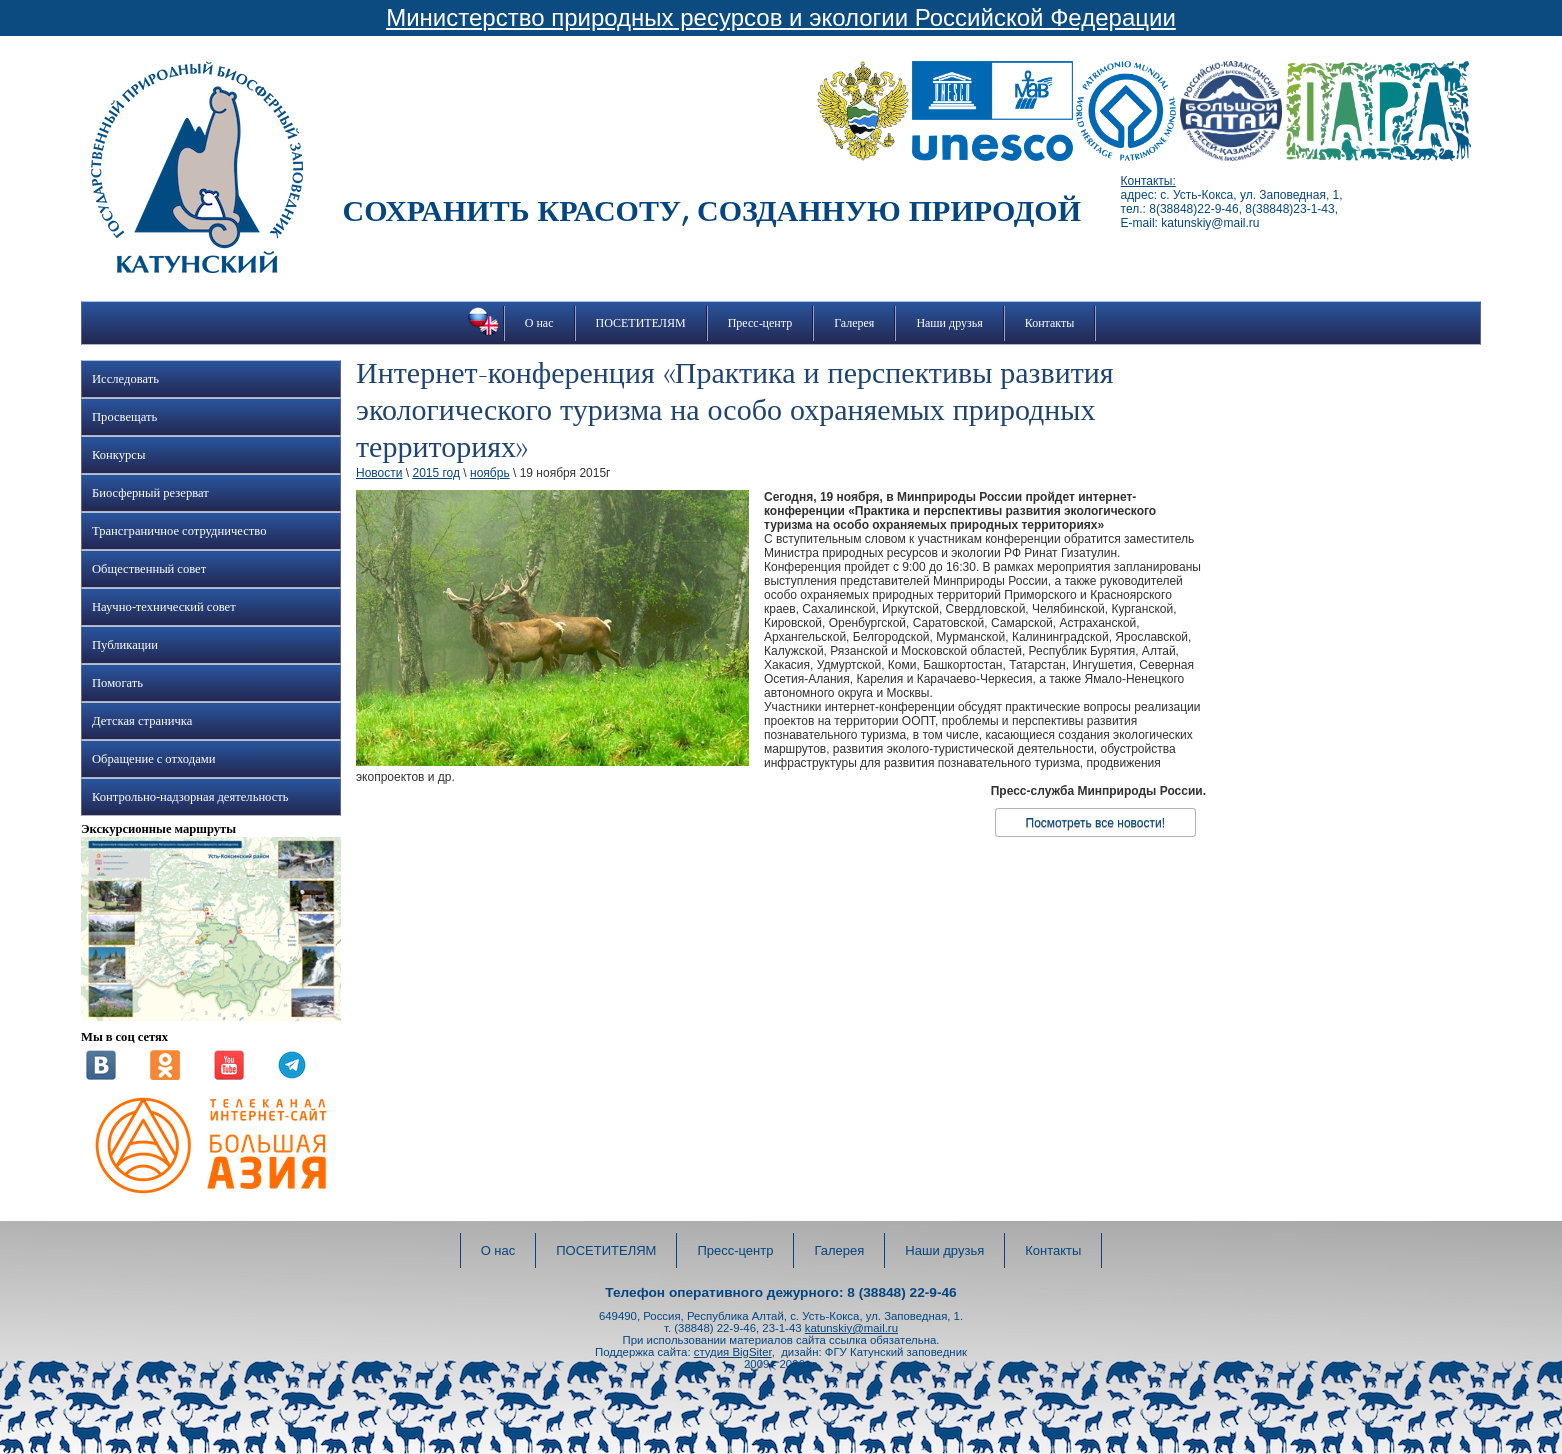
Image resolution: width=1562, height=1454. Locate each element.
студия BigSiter (733, 1352)
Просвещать (124, 417)
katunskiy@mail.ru (851, 1328)
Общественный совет (149, 569)
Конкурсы (118, 455)
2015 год (436, 473)
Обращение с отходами (153, 759)
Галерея (854, 323)
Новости (379, 473)
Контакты (1050, 323)
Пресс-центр (760, 323)
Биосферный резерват (150, 493)
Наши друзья (949, 323)
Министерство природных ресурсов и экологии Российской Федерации (781, 17)
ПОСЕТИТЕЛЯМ (641, 323)
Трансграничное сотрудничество (179, 531)
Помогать (117, 683)
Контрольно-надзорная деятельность (190, 797)
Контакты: (1148, 181)
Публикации (125, 645)
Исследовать (125, 379)
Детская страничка (142, 721)
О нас (539, 323)
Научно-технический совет (164, 607)
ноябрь (490, 473)
